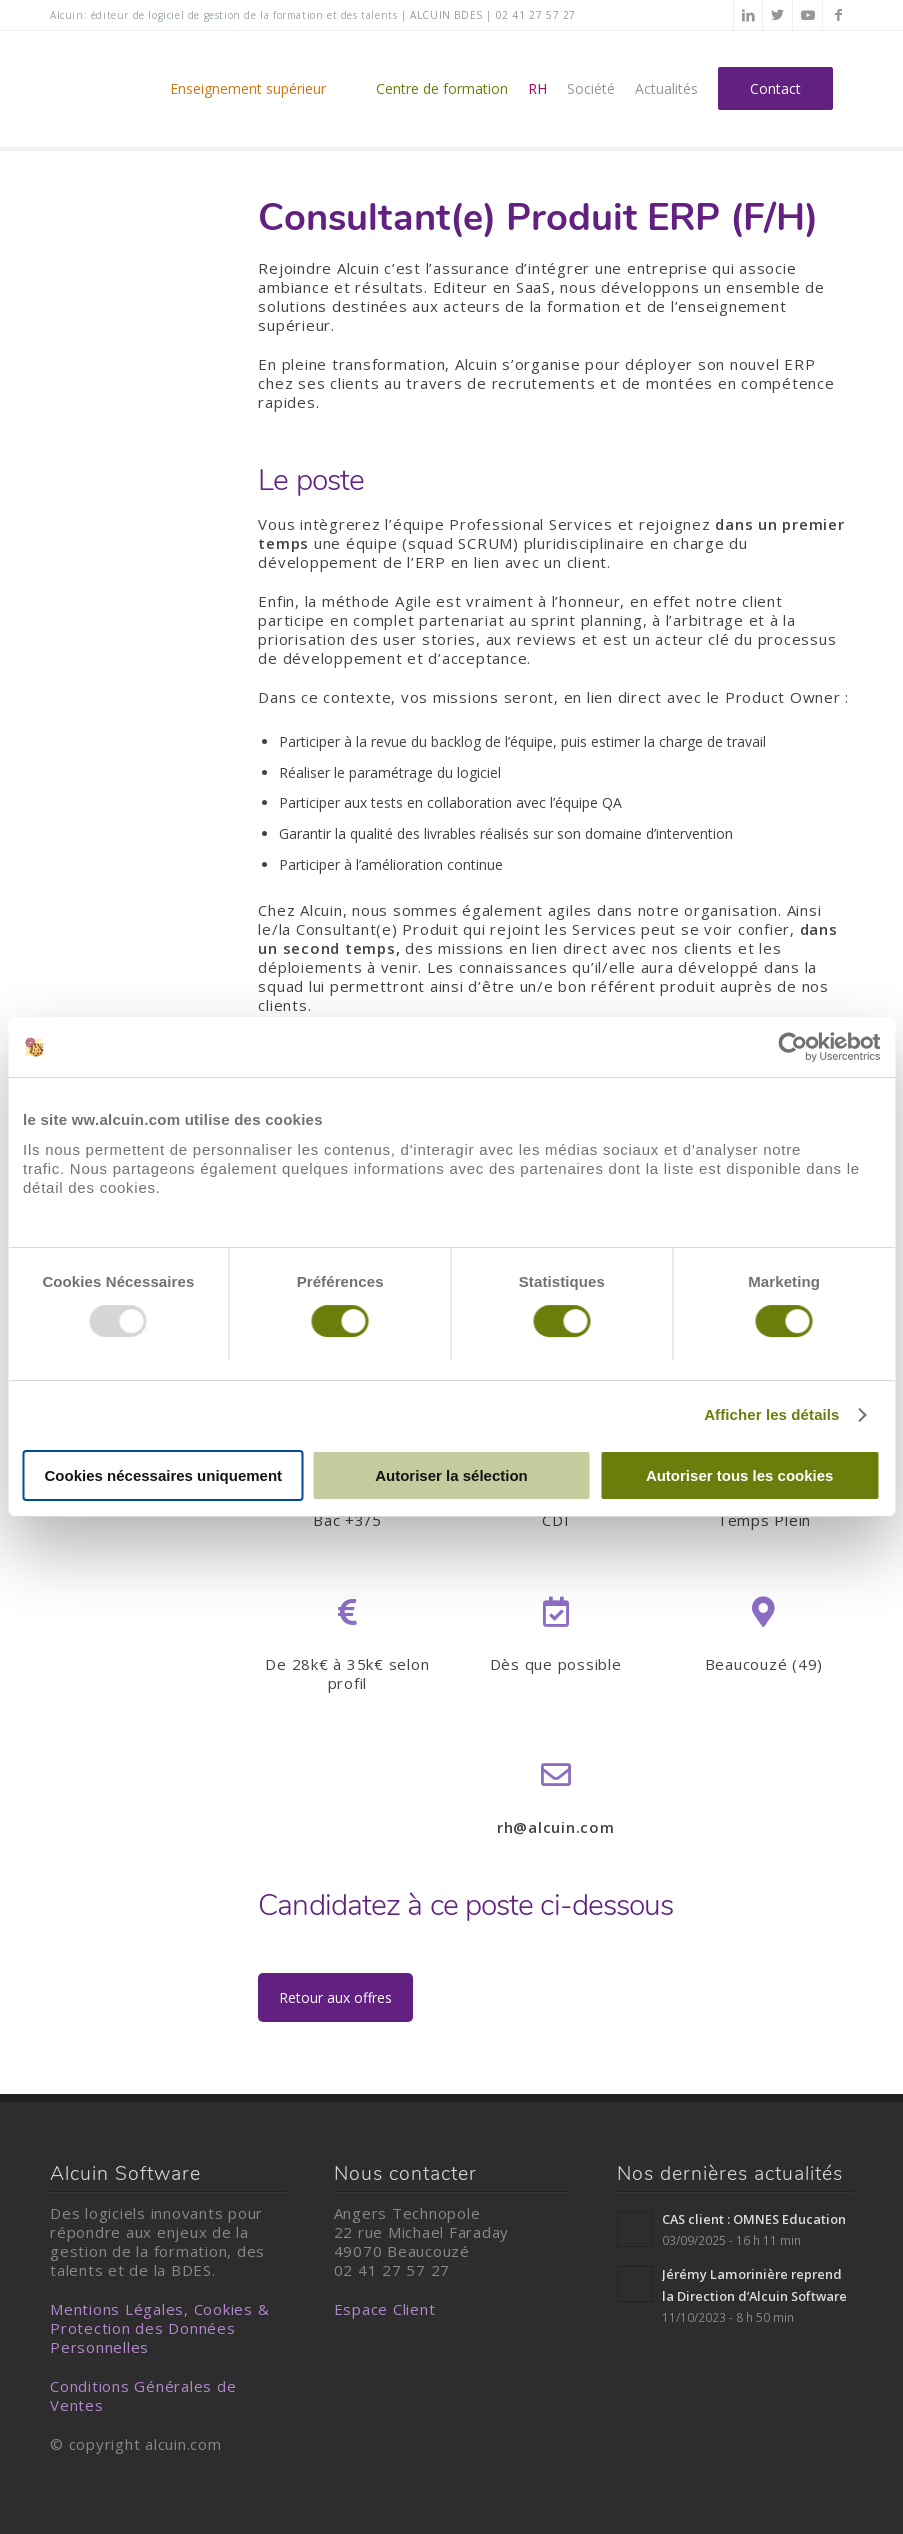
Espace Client (385, 2309)
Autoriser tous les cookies (740, 1475)
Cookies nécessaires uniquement (164, 1475)
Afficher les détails (771, 1414)
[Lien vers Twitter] (777, 15)
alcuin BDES (446, 15)
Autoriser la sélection (451, 1475)
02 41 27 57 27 (536, 15)
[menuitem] (263, 89)
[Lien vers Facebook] (838, 15)
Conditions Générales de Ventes (143, 2395)
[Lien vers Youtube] (807, 15)
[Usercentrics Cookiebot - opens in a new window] (792, 1047)
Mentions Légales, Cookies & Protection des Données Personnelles (159, 2328)
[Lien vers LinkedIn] (748, 15)
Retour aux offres (335, 1997)
